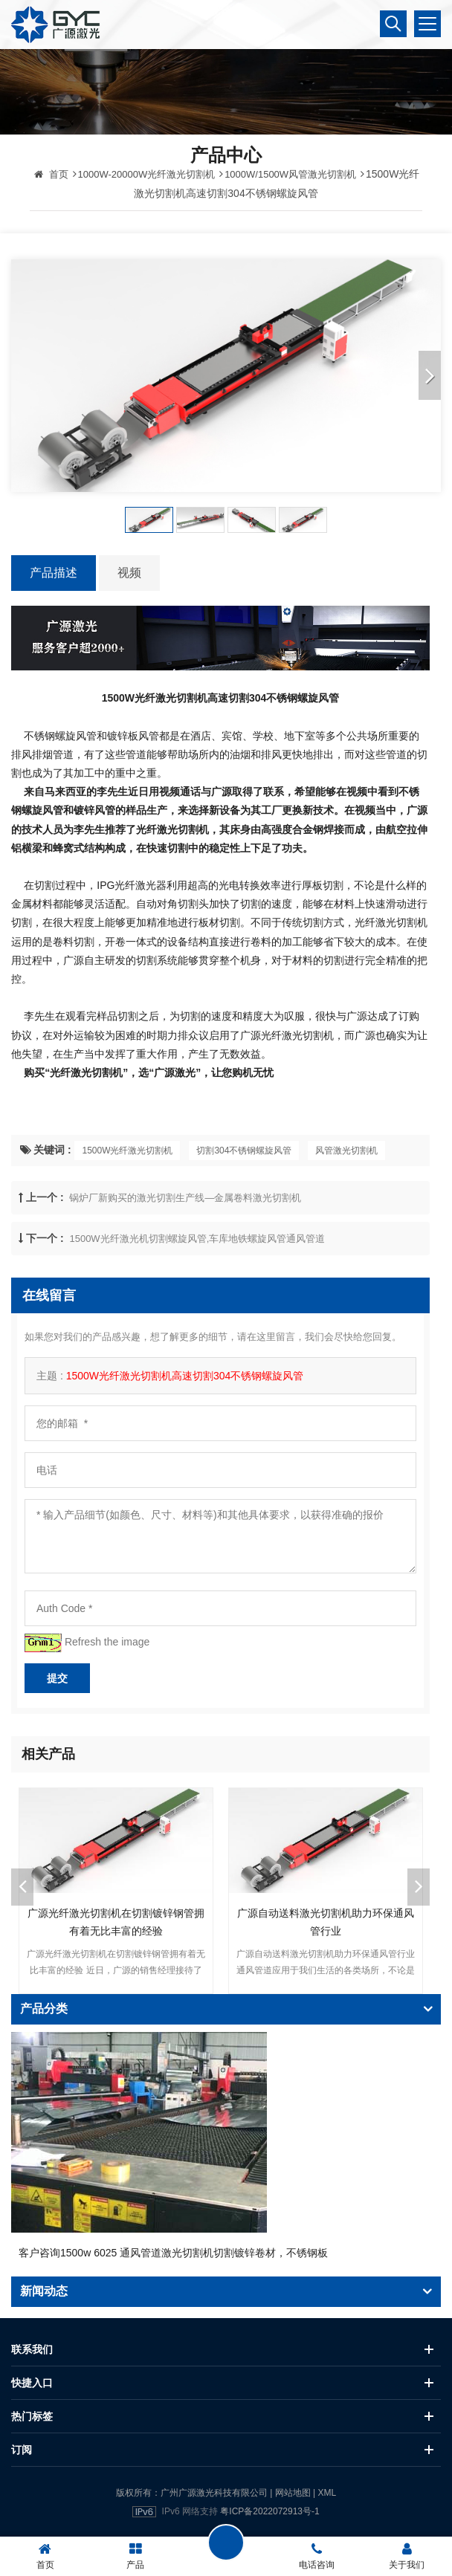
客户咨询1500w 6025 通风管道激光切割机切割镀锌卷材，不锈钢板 (173, 2253)
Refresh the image (107, 1642)
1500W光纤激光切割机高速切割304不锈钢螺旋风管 (185, 1376)
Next (418, 1887)
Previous (22, 1887)
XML (326, 2493)
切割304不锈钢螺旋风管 (243, 1150)
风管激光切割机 (346, 1150)
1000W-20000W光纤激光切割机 (147, 174)
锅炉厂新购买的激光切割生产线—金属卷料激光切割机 (185, 1197)
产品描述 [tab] (53, 572)
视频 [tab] (129, 572)
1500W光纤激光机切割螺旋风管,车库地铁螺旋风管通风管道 (197, 1238)
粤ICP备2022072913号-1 (269, 2511)
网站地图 (293, 2493)
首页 (51, 174)
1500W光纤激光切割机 (127, 1150)
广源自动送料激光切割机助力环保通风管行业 (325, 1922)
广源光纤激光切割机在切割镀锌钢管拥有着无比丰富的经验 (116, 1922)
